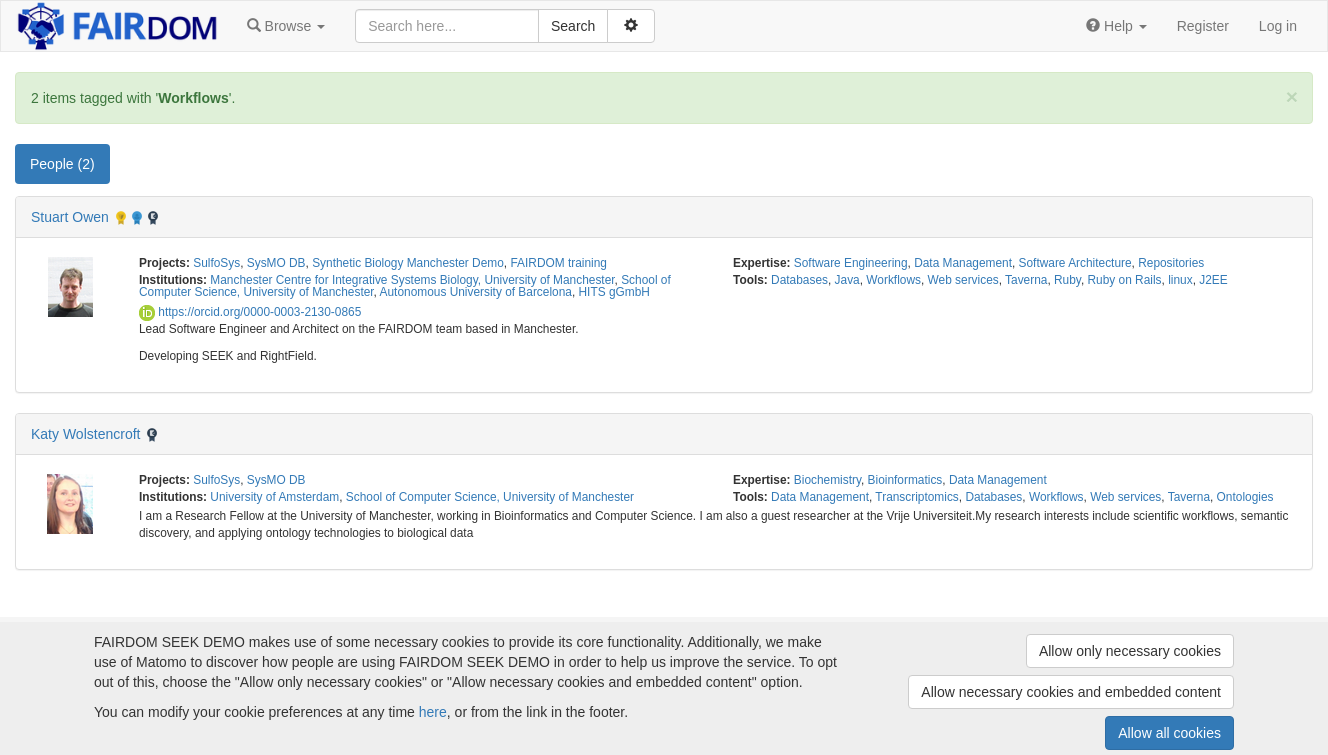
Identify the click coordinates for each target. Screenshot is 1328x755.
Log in (1278, 26)
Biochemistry (827, 480)
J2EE (1213, 280)
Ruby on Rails (1125, 280)
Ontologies (1245, 497)
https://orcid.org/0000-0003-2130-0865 (250, 312)
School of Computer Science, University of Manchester (490, 497)
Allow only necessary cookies (1130, 651)
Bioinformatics (905, 480)
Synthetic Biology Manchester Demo (408, 263)
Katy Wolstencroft (85, 434)
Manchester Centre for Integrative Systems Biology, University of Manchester (412, 280)
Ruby (1067, 280)
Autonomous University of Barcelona (476, 292)
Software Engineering (851, 263)
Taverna (1026, 280)
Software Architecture (1075, 263)
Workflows (893, 280)
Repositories (1171, 263)
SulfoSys (216, 263)
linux (1180, 280)
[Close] (1292, 96)
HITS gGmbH (614, 292)
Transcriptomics (916, 497)
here (433, 712)
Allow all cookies (1169, 733)
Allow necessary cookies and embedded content (1071, 692)
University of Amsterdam (274, 497)
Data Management (963, 263)
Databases (799, 280)
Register (1203, 26)
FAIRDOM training (558, 263)
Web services (963, 280)
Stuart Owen (70, 217)
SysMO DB (276, 263)
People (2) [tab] (62, 164)
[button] (286, 26)
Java (847, 280)
